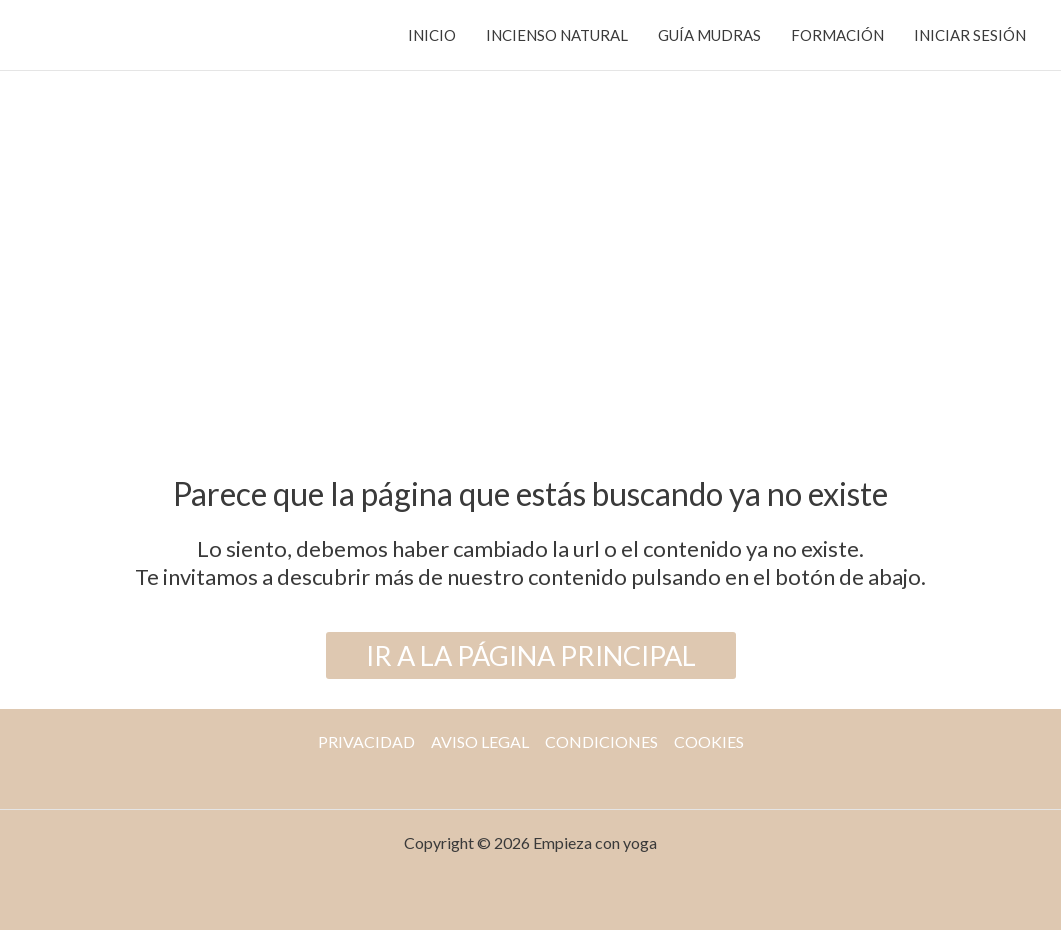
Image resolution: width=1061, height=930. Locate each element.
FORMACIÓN (837, 35)
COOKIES (709, 741)
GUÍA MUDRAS (709, 35)
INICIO (432, 35)
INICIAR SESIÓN (970, 35)
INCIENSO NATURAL (557, 35)
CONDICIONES (601, 741)
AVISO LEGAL (480, 741)
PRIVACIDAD (366, 741)
